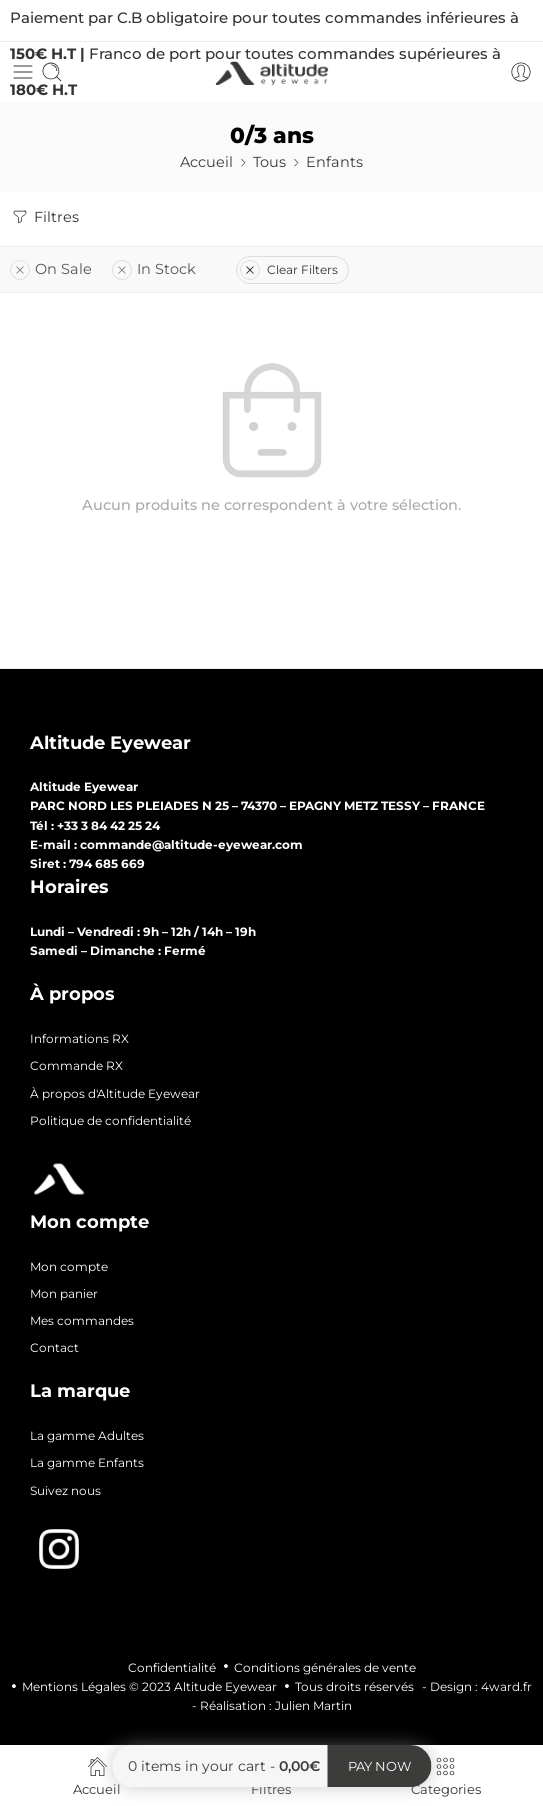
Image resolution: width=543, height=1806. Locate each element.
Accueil (206, 162)
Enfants (334, 162)
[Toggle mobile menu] (23, 72)
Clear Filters (289, 269)
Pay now (379, 1766)
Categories (446, 1775)
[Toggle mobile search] (52, 72)
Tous (269, 162)
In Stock (154, 269)
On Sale (51, 269)
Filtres (44, 217)
